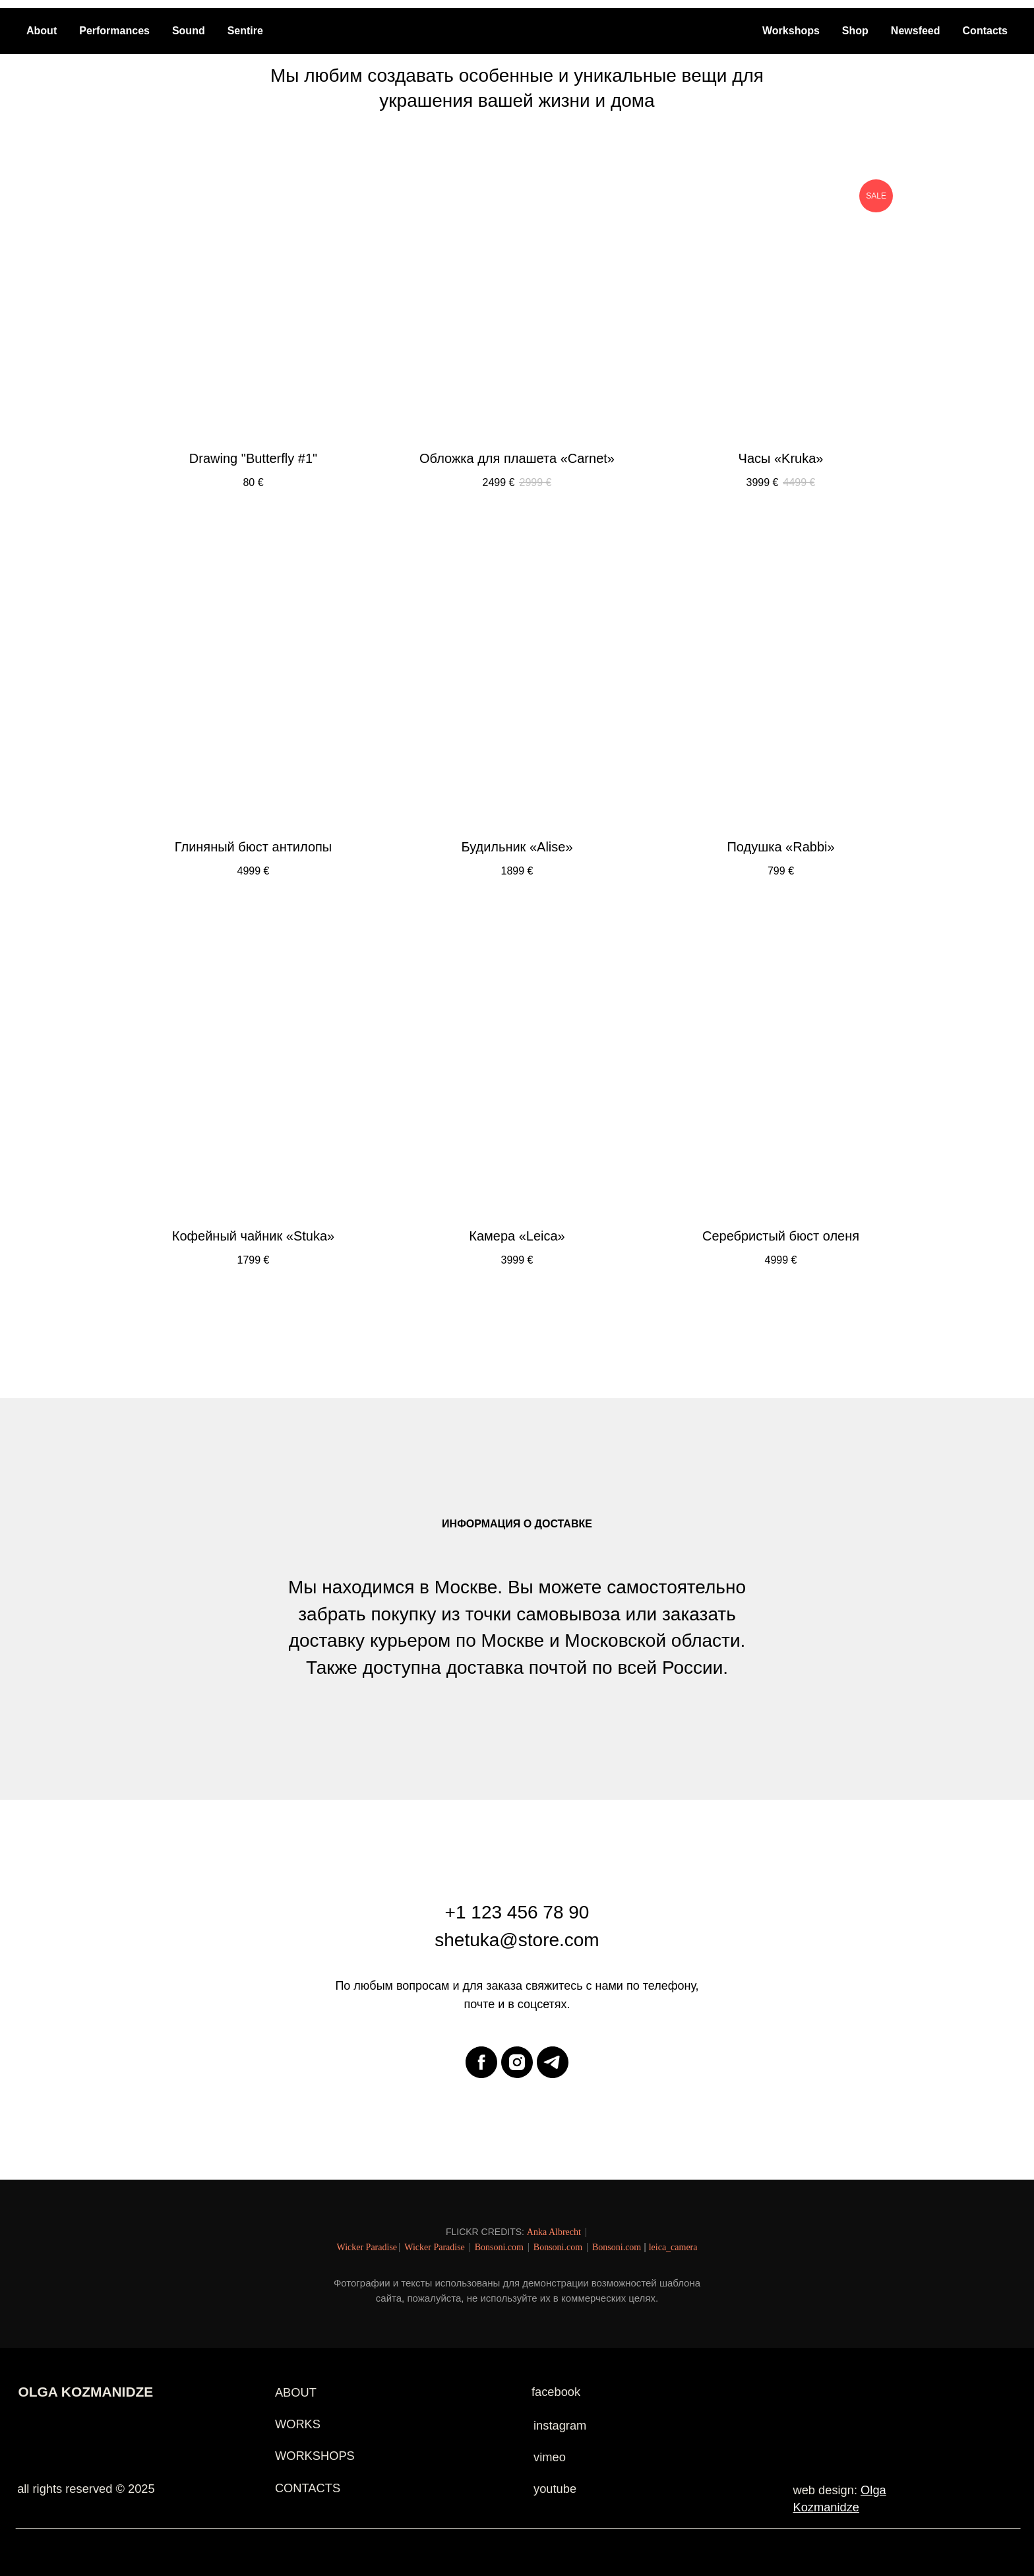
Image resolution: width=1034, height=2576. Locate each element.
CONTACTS (307, 2488)
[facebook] (481, 2062)
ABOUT (296, 2392)
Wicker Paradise (366, 2247)
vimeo (549, 2457)
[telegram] (552, 2062)
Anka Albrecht (554, 2232)
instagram (559, 2425)
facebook (556, 2392)
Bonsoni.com (499, 2247)
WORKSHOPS (315, 2456)
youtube (554, 2489)
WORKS (297, 2424)
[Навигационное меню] (890, 16)
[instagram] (517, 2062)
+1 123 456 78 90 (517, 1912)
